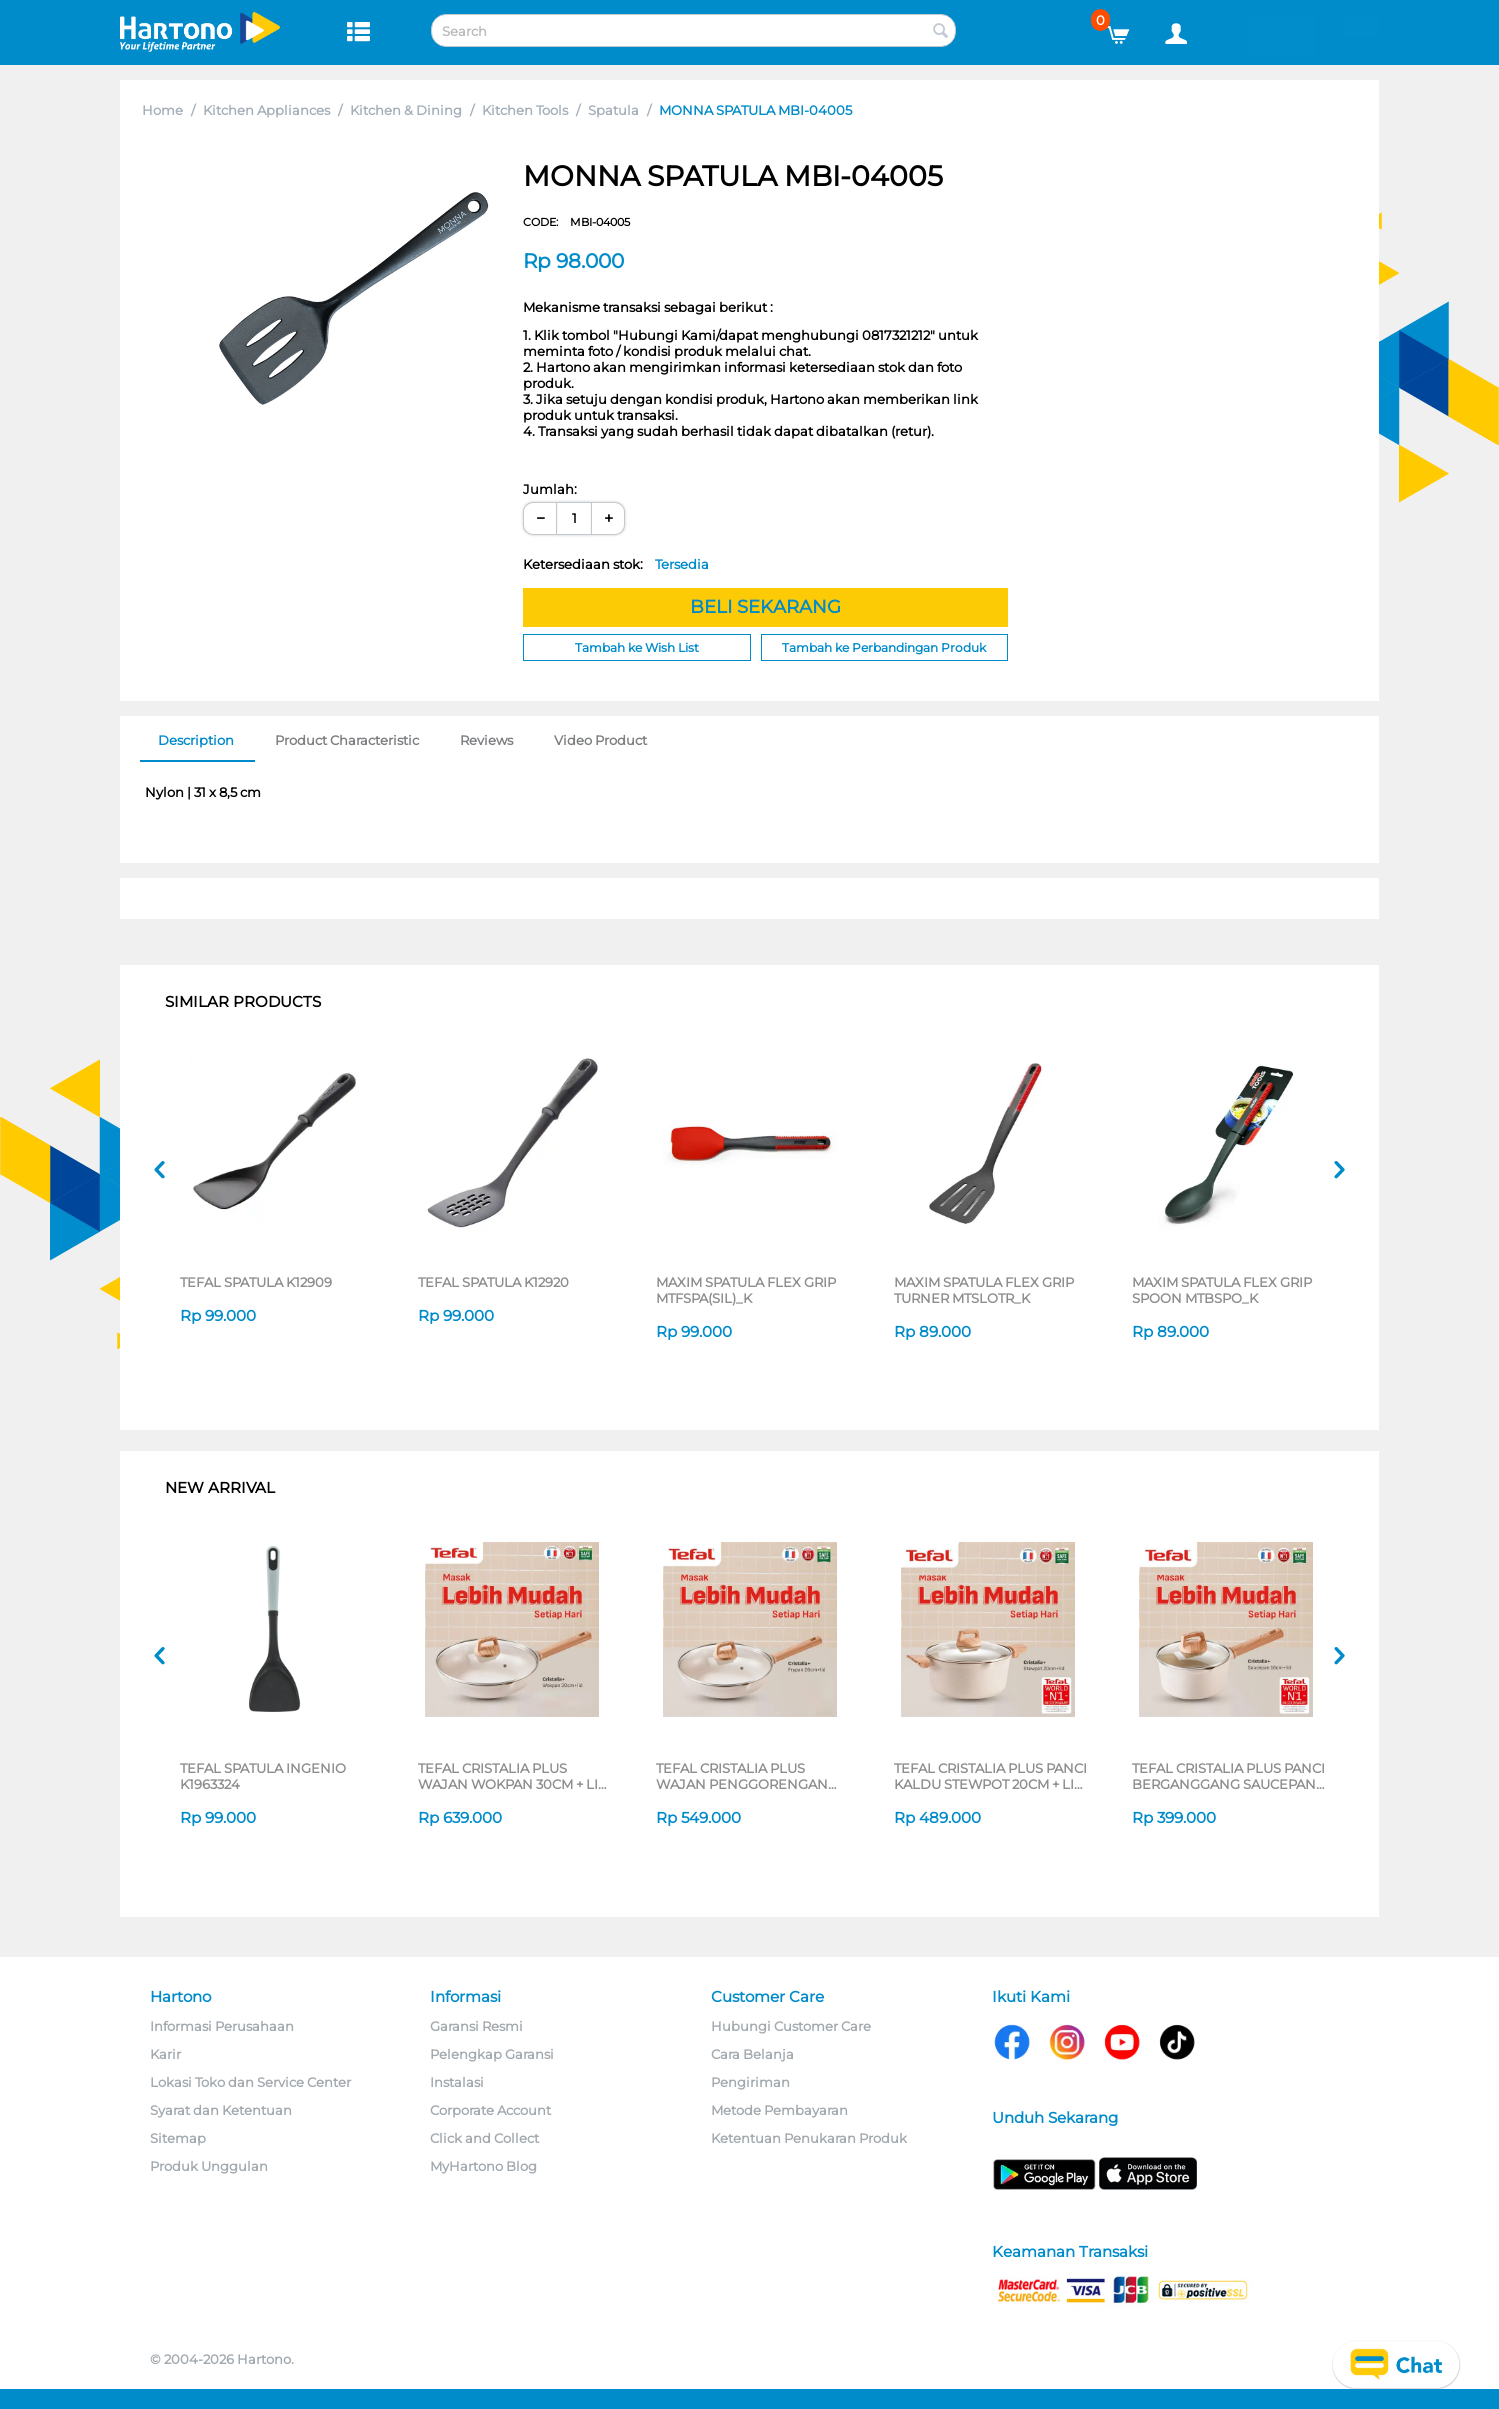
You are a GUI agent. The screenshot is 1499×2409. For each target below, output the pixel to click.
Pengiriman (750, 2082)
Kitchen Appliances (266, 110)
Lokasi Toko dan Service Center (250, 2082)
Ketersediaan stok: (616, 564)
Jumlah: (550, 489)
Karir (165, 2054)
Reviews (486, 740)
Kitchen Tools (525, 110)
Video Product (600, 740)
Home (162, 110)
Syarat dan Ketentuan (221, 2110)
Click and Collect (484, 2138)
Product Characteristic (347, 740)
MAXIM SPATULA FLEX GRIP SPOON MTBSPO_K (1222, 1290)
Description (196, 740)
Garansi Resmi (476, 2026)
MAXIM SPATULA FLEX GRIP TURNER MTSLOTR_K (984, 1290)
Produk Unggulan (209, 2166)
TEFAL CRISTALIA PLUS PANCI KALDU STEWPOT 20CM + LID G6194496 (990, 1776)
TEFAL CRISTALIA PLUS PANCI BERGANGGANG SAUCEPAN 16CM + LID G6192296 (1228, 1776)
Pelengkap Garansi (492, 2054)
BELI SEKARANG (765, 607)
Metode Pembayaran (779, 2110)
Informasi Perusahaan (222, 2026)
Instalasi (457, 2082)
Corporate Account (490, 2110)
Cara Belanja (752, 2054)
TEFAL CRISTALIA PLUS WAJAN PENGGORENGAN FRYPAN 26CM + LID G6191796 (751, 1776)
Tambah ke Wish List (637, 647)
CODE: (576, 222)
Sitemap (178, 2138)
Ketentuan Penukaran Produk (809, 2138)
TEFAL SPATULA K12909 (256, 1282)
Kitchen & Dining (406, 110)
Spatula (613, 110)
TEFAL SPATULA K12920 (493, 1282)
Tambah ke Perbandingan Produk (884, 647)
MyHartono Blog (483, 2166)
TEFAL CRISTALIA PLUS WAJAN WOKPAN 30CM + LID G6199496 (513, 1776)
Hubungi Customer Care (791, 2026)
